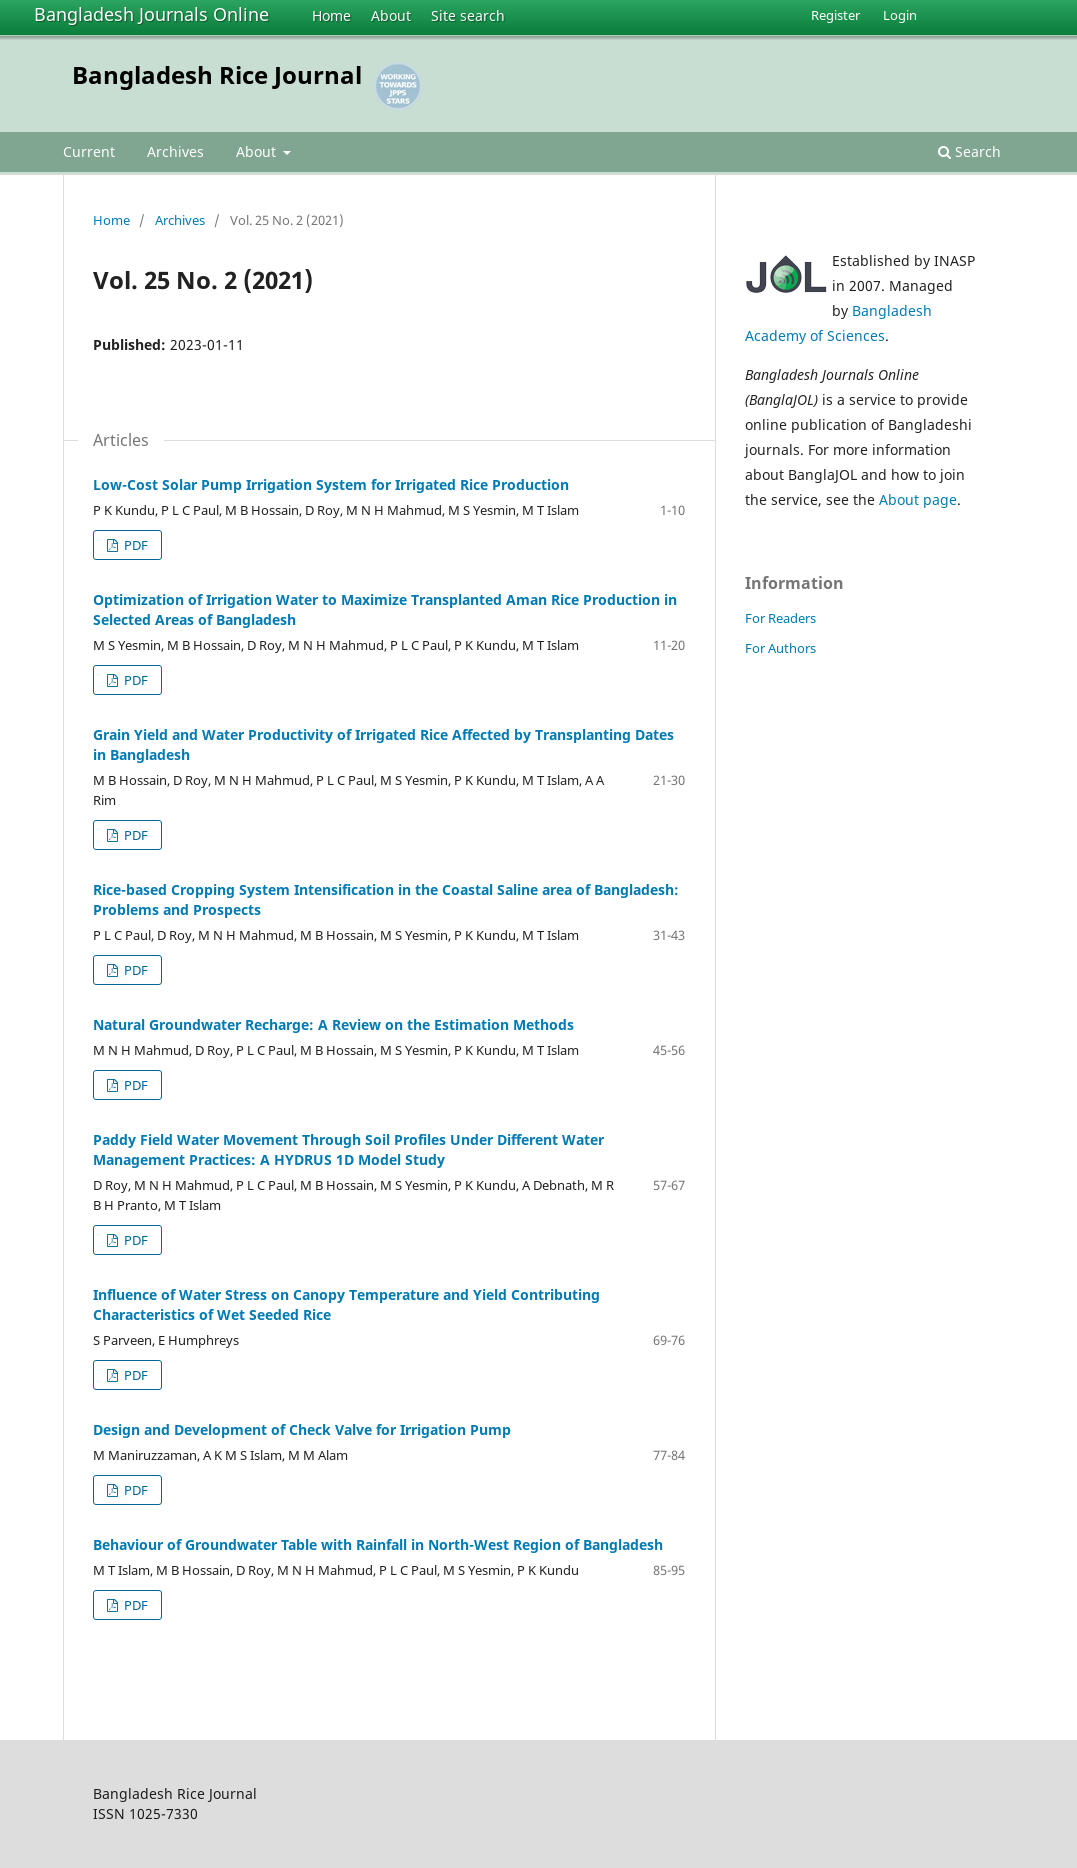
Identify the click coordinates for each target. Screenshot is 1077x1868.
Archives (175, 151)
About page (918, 499)
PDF (134, 545)
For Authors (780, 648)
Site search (468, 15)
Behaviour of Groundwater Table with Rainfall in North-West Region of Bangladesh (378, 1544)
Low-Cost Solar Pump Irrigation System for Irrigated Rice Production (331, 484)
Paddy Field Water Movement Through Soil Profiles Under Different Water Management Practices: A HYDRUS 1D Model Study (348, 1149)
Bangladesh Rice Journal (217, 74)
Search (969, 151)
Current (89, 151)
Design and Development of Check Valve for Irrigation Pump (302, 1429)
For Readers (780, 618)
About (391, 15)
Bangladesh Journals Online (151, 14)
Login (900, 15)
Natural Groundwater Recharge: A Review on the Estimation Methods (333, 1024)
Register (835, 15)
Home (331, 15)
